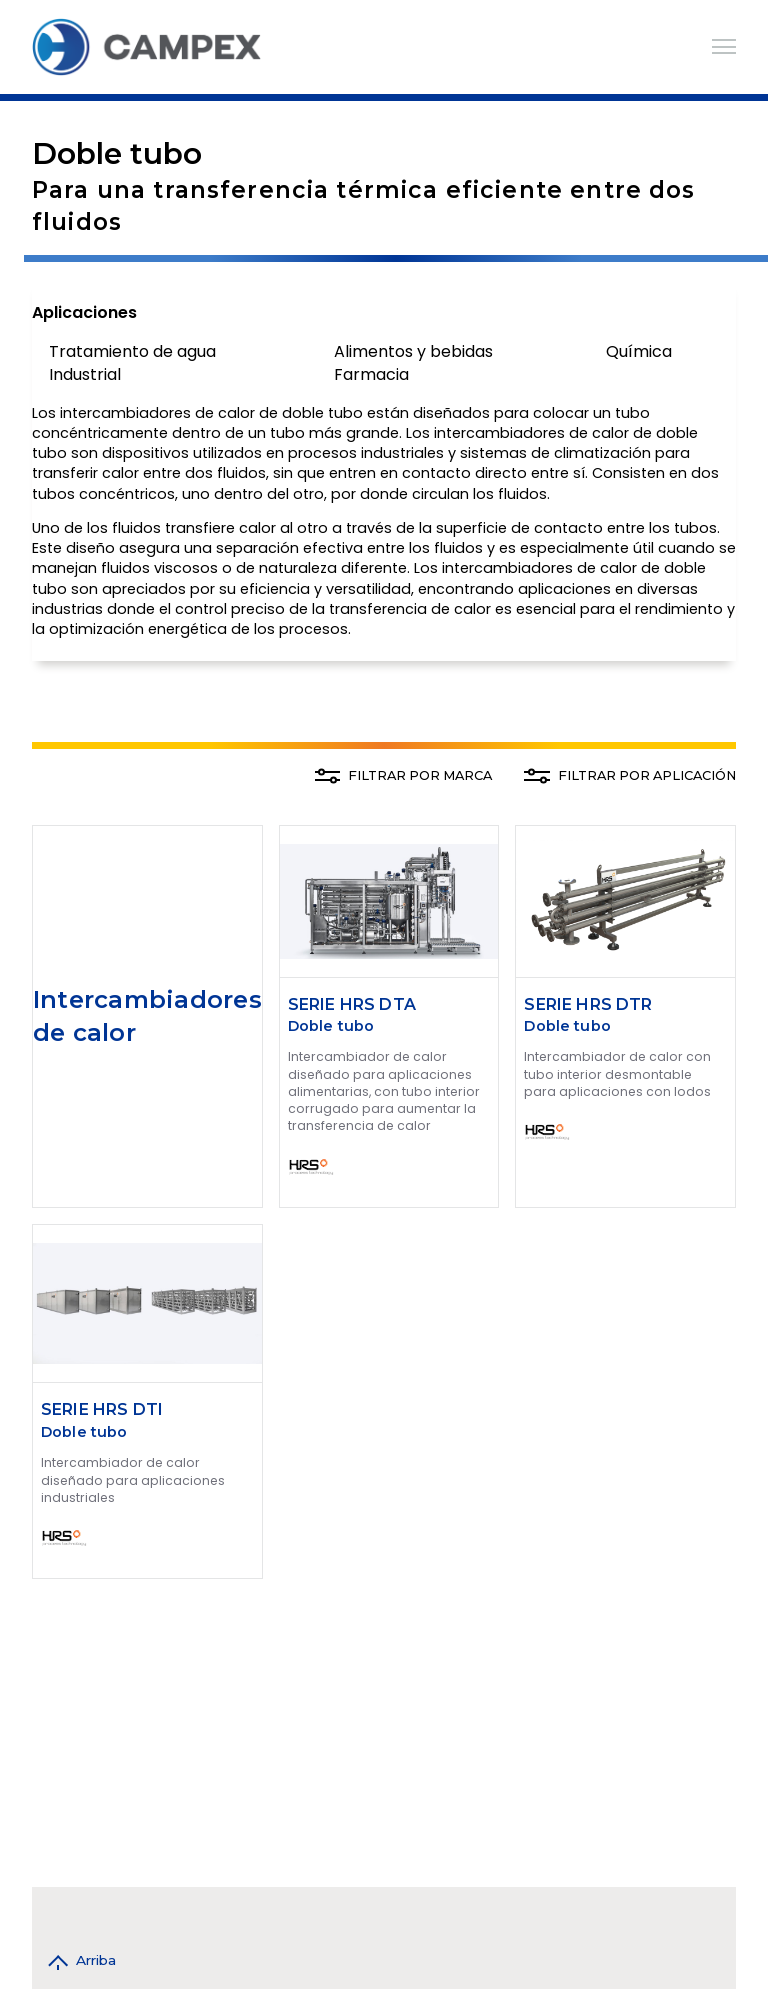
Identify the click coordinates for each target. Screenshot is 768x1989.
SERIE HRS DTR (588, 1004)
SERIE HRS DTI (102, 1409)
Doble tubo (331, 1026)
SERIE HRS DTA (352, 1004)
